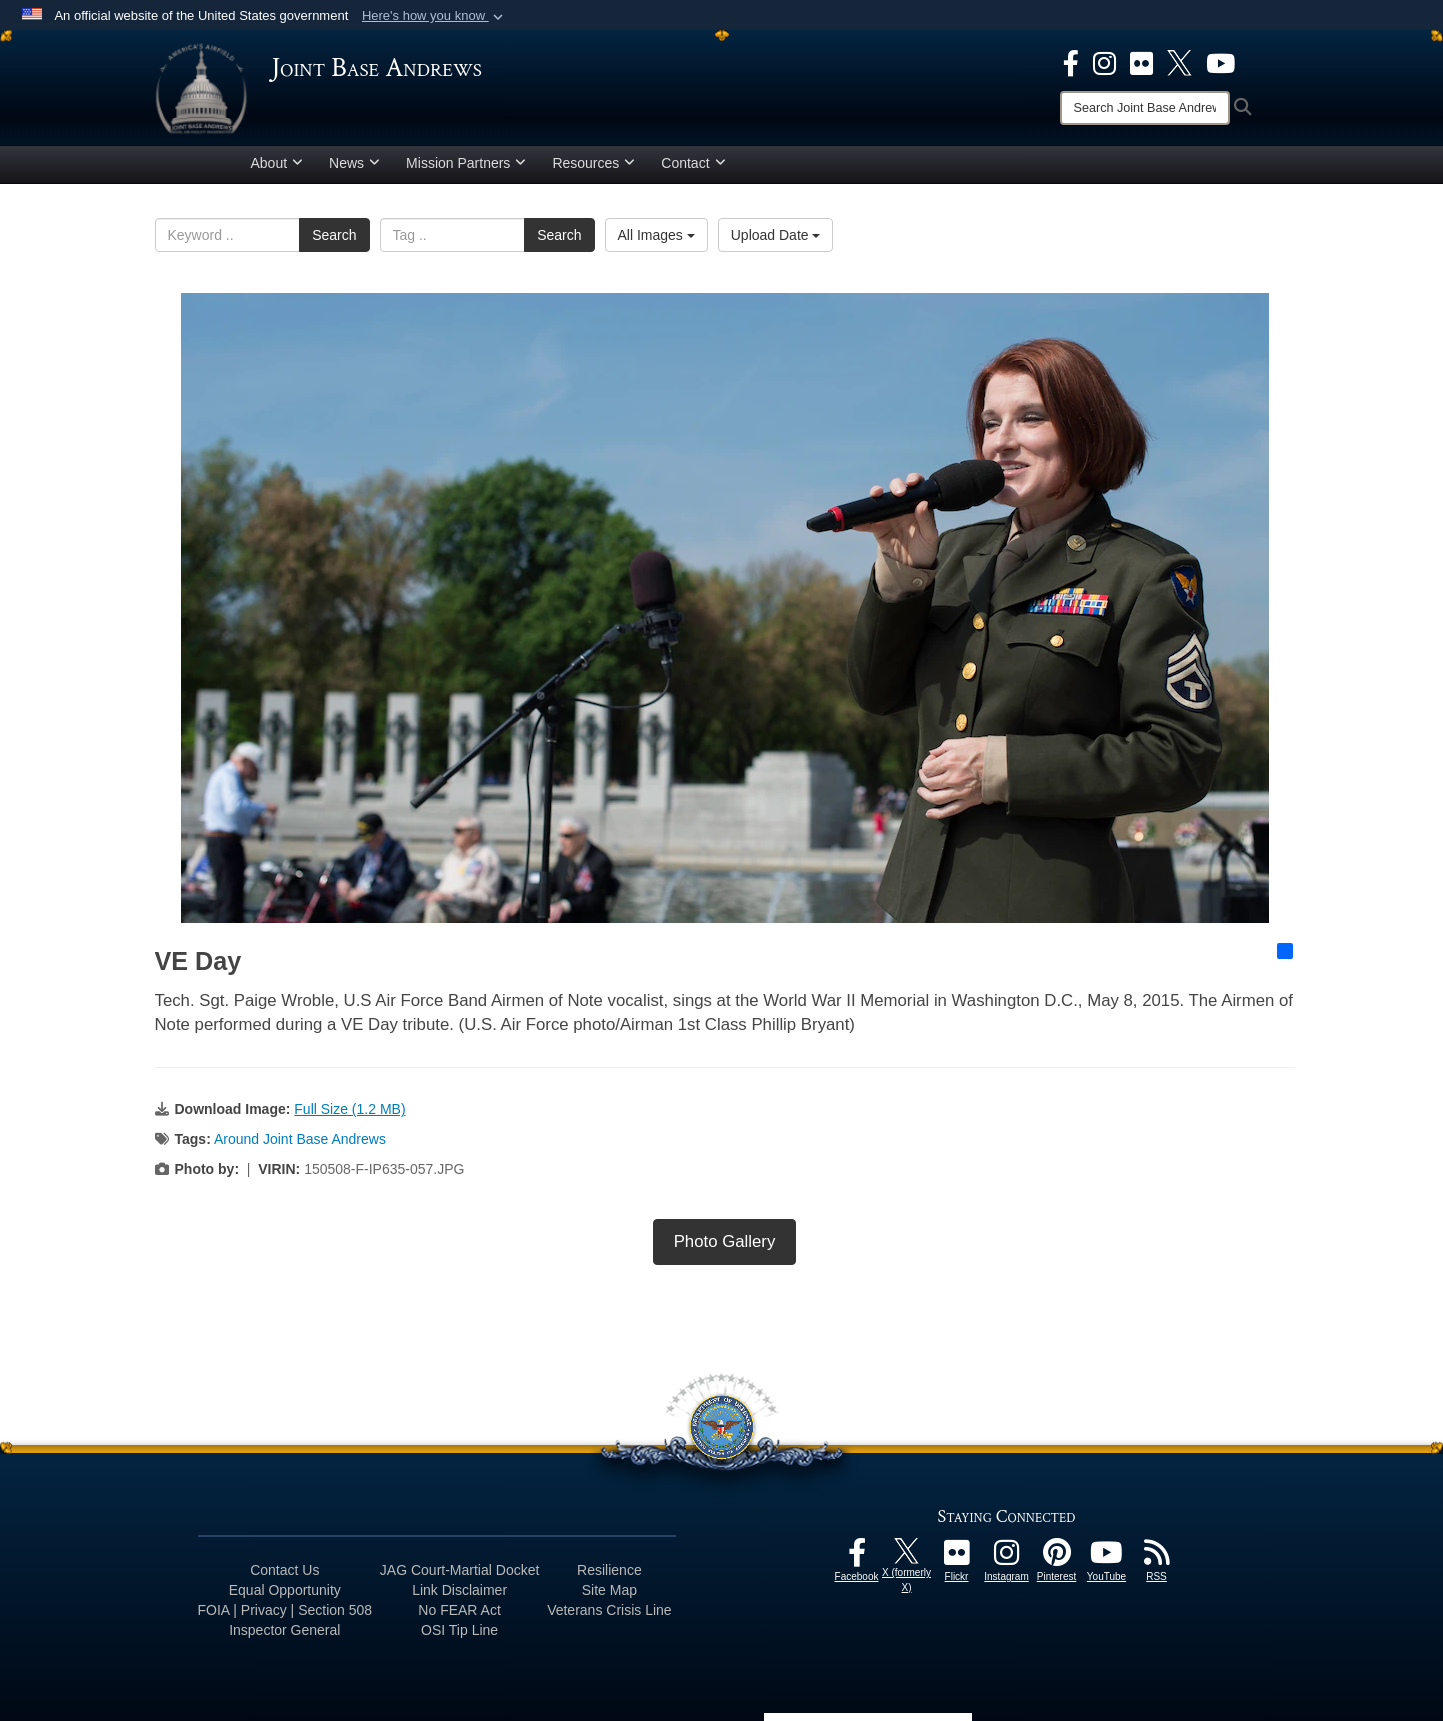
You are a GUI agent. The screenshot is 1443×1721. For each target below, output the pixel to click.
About (277, 163)
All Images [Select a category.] (656, 235)
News (354, 163)
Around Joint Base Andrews (300, 1139)
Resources (593, 163)
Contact (693, 163)
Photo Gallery (725, 1241)
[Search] (1145, 108)
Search (334, 235)
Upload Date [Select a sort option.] (776, 235)
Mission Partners (466, 163)
